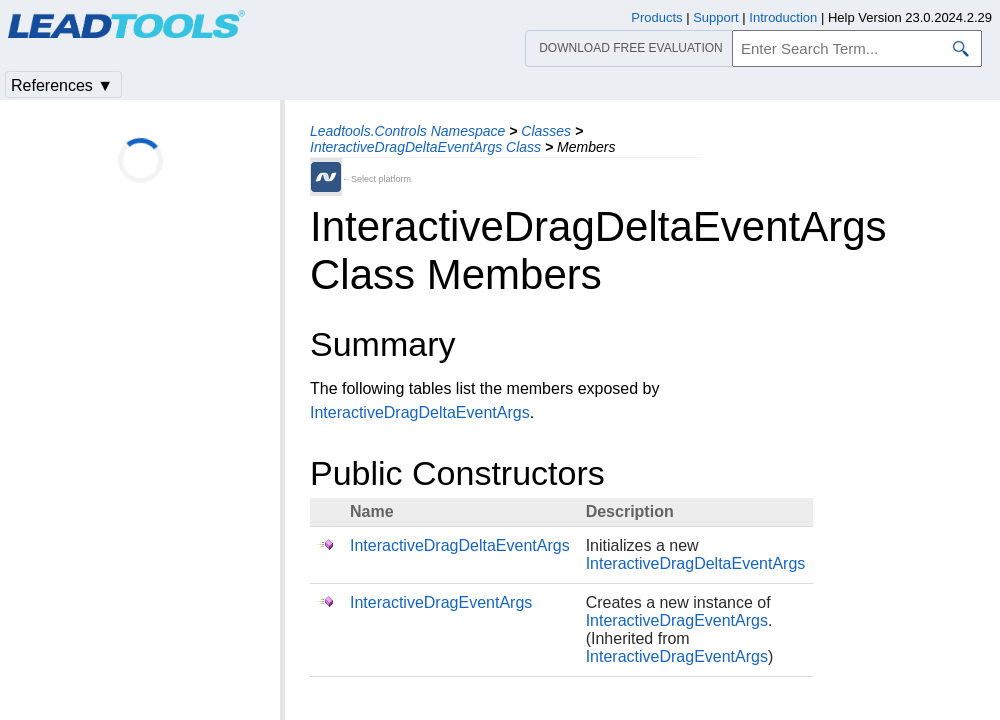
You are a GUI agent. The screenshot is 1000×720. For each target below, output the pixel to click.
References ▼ (62, 85)
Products (656, 17)
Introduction (783, 17)
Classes (546, 131)
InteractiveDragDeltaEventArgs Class (425, 147)
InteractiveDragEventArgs (441, 602)
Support (716, 17)
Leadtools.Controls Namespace (407, 131)
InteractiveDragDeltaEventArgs (420, 412)
